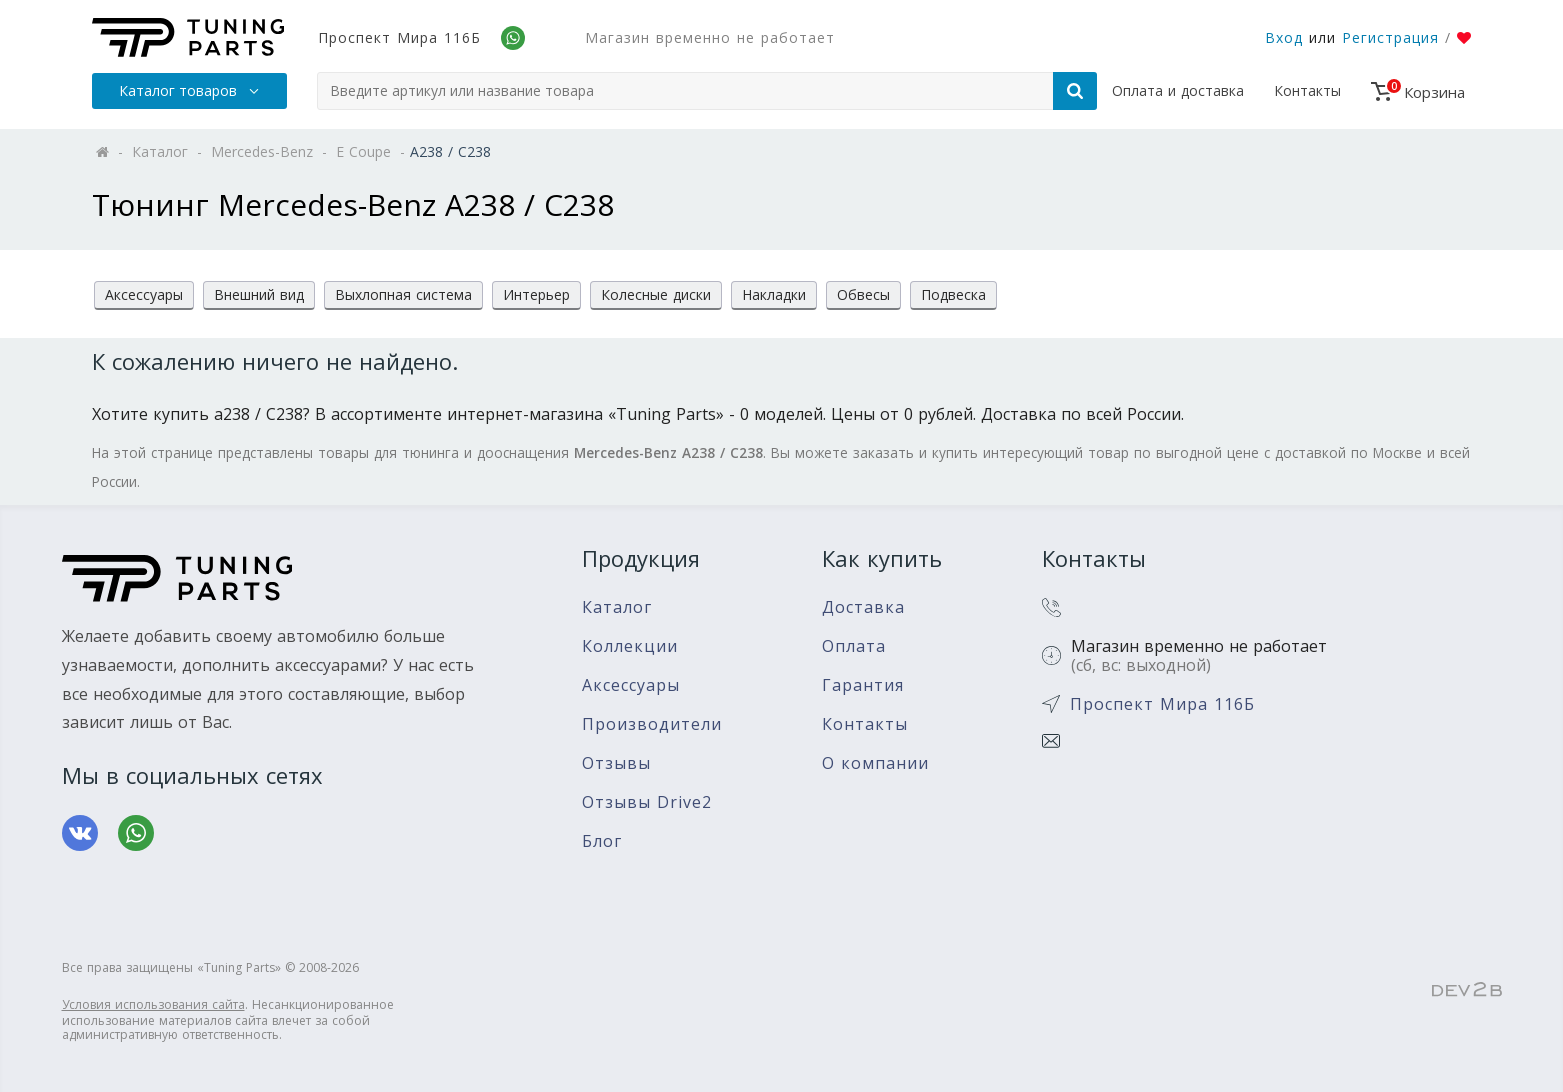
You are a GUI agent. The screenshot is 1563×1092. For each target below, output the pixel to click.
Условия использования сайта (153, 1004)
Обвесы (863, 294)
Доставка (863, 607)
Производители (652, 724)
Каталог (617, 607)
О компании (875, 763)
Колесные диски (656, 294)
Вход (1284, 37)
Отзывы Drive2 (647, 802)
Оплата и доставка (1178, 90)
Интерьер (536, 294)
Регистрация (1390, 37)
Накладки (774, 294)
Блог (602, 841)
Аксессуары (144, 294)
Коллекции (630, 646)
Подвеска (953, 294)
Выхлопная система (403, 294)
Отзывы (616, 763)
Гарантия (863, 685)
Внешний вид (259, 294)
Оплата (854, 646)
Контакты (1307, 90)
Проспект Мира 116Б (399, 37)
